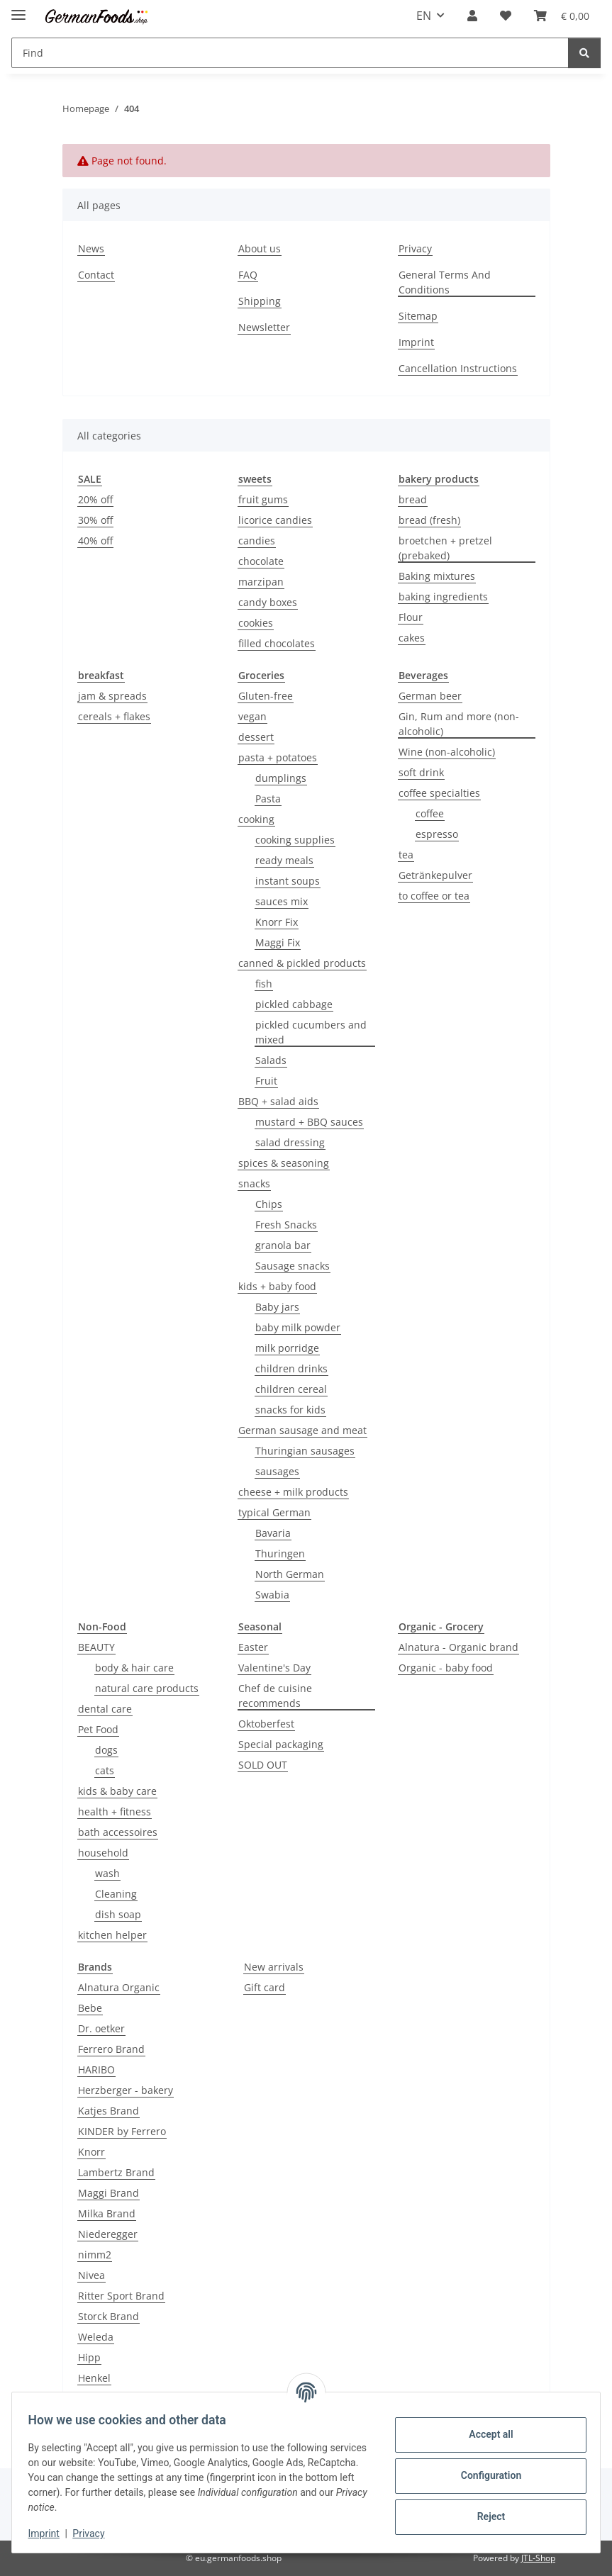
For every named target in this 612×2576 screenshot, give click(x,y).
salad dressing (290, 1142)
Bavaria (273, 1533)
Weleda (95, 2336)
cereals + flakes (114, 716)
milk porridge (287, 1348)
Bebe (90, 2008)
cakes (412, 637)
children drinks (291, 1368)
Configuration (484, 2475)
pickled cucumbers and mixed (311, 1032)
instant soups (287, 880)
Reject (484, 2516)
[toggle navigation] (18, 9)
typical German (274, 1512)
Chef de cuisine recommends (275, 1695)
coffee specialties (439, 793)
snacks (254, 1183)
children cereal (291, 1389)
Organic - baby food (446, 1667)
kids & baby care (117, 1791)
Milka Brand (106, 2213)
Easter (253, 1647)
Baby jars (277, 1307)
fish (263, 983)
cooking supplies (295, 839)
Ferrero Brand (111, 2049)
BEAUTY (96, 1647)
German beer (430, 695)
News (91, 248)
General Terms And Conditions (445, 282)
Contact (96, 274)
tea (406, 854)
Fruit (266, 1080)
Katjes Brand (108, 2110)
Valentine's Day (274, 1667)
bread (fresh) (429, 520)
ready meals (284, 860)
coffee (430, 813)
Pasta (268, 798)
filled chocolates (276, 643)
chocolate (261, 561)
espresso (437, 834)
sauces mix (281, 901)
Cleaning (116, 1893)
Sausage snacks (292, 1265)
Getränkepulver (435, 875)
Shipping (259, 301)
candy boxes (267, 602)
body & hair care (134, 1667)
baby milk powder (297, 1327)
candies (256, 540)
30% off (95, 520)
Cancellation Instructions (458, 368)
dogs (106, 1750)
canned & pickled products (302, 963)
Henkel (94, 2378)
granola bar (283, 1245)
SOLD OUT (262, 1764)
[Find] (584, 53)
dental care (105, 1708)
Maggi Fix (277, 942)
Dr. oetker (101, 2028)
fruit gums (263, 499)
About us (259, 248)
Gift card (264, 1987)
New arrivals (274, 1966)
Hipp (89, 2357)
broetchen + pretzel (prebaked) (445, 548)
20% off (95, 499)
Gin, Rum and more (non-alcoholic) (459, 724)
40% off (95, 540)
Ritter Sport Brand (121, 2295)
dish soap (118, 1914)
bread (413, 499)
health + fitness (114, 1811)
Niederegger (108, 2234)
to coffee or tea (434, 895)
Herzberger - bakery (125, 2090)
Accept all (484, 2434)
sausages (277, 1471)
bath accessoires (117, 1832)
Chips (268, 1204)
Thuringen (280, 1553)
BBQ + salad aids (278, 1101)
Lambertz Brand (116, 2172)
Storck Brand (108, 2316)
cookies (255, 622)
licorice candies (275, 520)
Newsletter (264, 327)
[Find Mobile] (290, 53)
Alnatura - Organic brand (458, 1647)
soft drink (421, 772)
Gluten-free (265, 695)
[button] (472, 15)
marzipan (261, 581)
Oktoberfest (266, 1723)
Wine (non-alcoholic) (447, 751)
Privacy (95, 2533)
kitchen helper (112, 1935)
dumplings (280, 778)
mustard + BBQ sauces (309, 1122)
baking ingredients (443, 596)
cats (104, 1770)
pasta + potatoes (277, 757)
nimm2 (94, 2254)
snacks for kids (290, 1409)
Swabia (272, 1594)
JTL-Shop (538, 2558)
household (103, 1852)
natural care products (147, 1688)
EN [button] (423, 15)
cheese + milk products (293, 1492)
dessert (256, 737)
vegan (252, 716)
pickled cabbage (294, 1004)
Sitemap (418, 316)
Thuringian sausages (305, 1450)
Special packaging (280, 1744)
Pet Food (98, 1729)
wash (107, 1873)
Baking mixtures (437, 576)
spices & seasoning (283, 1163)
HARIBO (96, 2069)
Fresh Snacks (286, 1224)
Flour (411, 617)
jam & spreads (112, 695)
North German (289, 1574)
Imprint (50, 2533)
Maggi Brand (108, 2193)
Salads (270, 1060)
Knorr (91, 2151)
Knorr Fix (276, 922)
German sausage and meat (302, 1430)
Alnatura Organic (119, 1987)
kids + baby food (277, 1286)
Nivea (91, 2275)
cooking (256, 819)
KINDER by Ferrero (122, 2131)
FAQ (247, 274)
